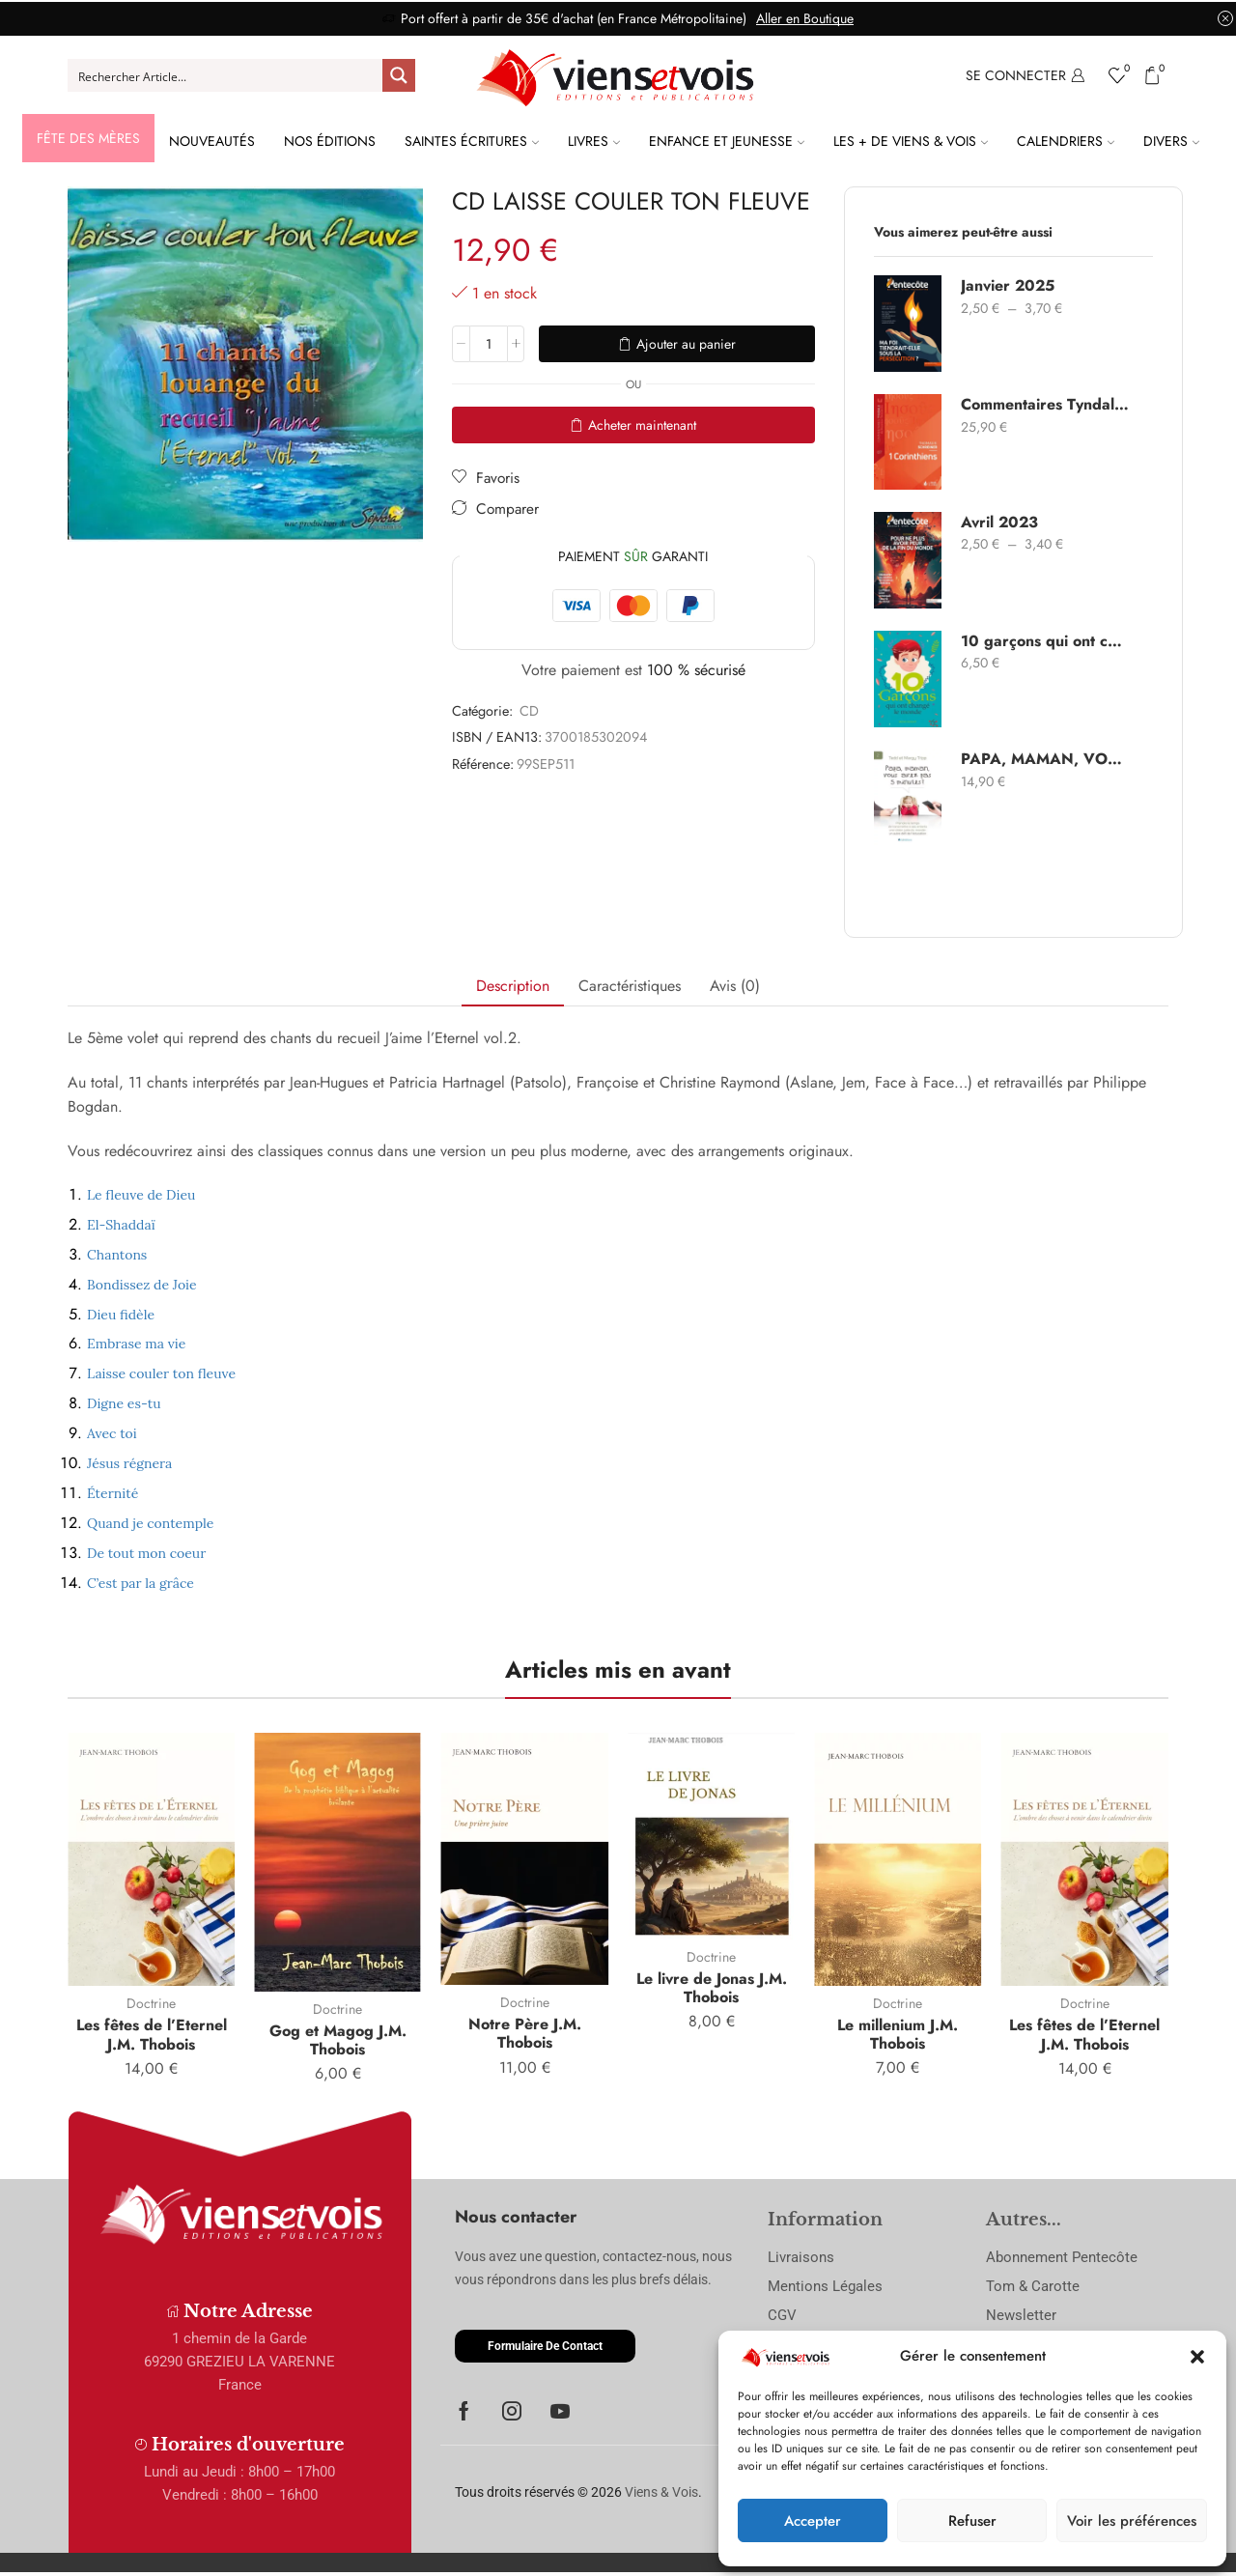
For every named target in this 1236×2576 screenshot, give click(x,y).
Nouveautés (212, 141)
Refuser (972, 2521)
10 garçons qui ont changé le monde (1045, 641)
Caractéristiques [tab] (629, 986)
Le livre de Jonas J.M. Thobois (711, 1987)
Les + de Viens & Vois (910, 141)
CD (529, 711)
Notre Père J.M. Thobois (524, 2033)
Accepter (812, 2521)
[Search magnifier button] (398, 75)
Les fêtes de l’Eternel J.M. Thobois (151, 2034)
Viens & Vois (661, 2492)
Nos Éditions (330, 141)
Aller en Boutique (805, 18)
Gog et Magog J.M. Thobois (338, 2040)
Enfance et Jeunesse (726, 141)
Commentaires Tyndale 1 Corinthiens (1045, 404)
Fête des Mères (88, 138)
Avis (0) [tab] (735, 986)
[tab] (513, 986)
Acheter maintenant (642, 425)
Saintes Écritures (472, 141)
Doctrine (151, 2003)
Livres (594, 141)
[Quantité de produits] (488, 344)
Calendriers (1065, 141)
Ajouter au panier (686, 344)
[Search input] (226, 75)
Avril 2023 (999, 522)
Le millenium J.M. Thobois (897, 2034)
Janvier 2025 (1007, 286)
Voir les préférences (1131, 2521)
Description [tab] (512, 986)
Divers (1171, 141)
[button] (1197, 2356)
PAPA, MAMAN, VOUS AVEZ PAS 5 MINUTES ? (1045, 759)
